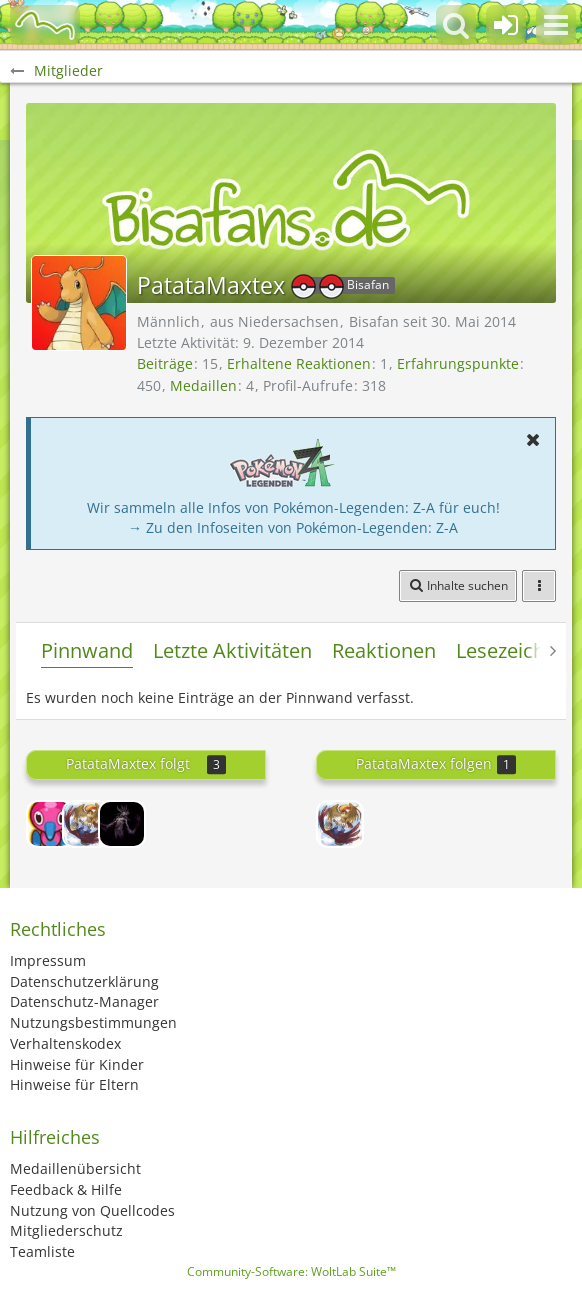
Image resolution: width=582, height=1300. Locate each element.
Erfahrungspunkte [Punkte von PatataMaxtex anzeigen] (458, 363)
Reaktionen (384, 650)
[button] (556, 25)
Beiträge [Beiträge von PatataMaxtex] (165, 363)
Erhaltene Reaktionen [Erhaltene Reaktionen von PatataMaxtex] (299, 363)
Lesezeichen (512, 650)
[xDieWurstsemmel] (86, 824)
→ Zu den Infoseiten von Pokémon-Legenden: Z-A (293, 527)
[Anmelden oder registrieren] (506, 25)
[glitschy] (122, 824)
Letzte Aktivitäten (232, 650)
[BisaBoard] (45, 25)
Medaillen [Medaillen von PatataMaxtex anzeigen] (203, 385)
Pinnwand (87, 650)
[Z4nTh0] (50, 824)
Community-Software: (291, 1271)
